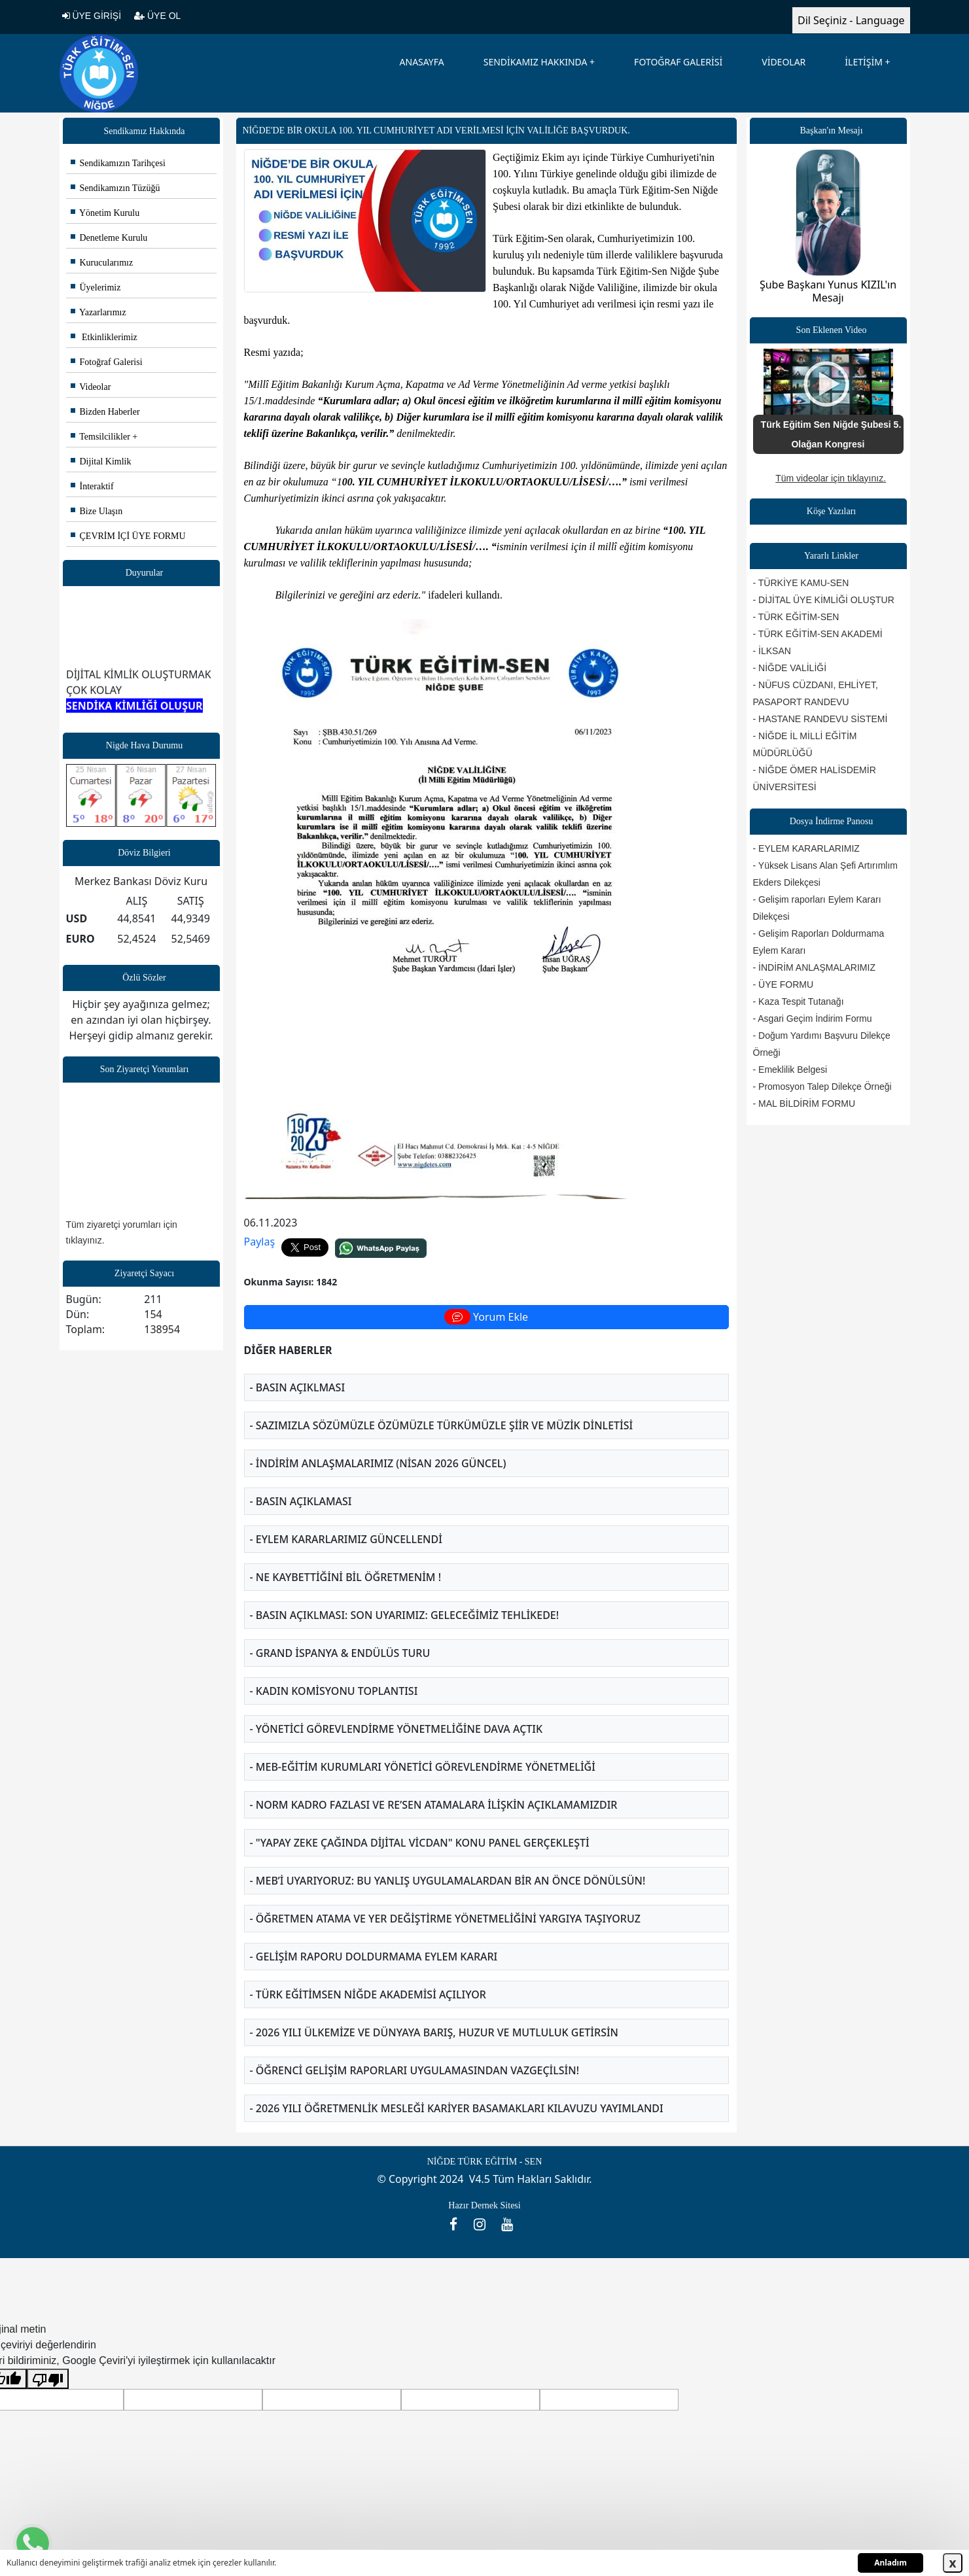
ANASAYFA (422, 62)
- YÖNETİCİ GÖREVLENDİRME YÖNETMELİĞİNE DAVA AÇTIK (396, 1729)
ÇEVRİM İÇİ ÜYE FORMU (128, 536)
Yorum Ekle (486, 1317)
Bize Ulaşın (97, 511)
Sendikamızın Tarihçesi (118, 163)
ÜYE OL (157, 15)
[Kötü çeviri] (48, 2379)
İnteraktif (92, 486)
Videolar (91, 387)
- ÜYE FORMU (783, 984)
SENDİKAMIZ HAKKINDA (536, 62)
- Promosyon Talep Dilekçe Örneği (822, 1086)
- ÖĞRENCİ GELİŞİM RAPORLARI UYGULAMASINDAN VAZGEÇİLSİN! (415, 2070)
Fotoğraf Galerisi (107, 362)
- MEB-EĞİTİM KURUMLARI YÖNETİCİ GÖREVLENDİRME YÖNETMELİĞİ (422, 1767)
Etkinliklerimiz (104, 337)
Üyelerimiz (96, 287)
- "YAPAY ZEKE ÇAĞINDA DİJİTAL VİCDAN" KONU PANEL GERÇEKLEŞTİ (420, 1843)
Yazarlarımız (98, 312)
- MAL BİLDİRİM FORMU (804, 1103)
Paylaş (259, 1241)
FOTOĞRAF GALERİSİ (678, 62)
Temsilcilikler (100, 437)
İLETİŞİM (864, 62)
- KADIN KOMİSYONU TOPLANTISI (334, 1691)
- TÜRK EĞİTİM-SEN (796, 617)
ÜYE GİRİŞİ (92, 15)
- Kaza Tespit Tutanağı (798, 1001)
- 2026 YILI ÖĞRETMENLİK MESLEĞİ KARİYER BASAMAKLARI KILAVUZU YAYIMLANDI (456, 2108)
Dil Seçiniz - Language (851, 20)
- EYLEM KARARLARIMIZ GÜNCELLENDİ (346, 1539)
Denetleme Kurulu (109, 238)
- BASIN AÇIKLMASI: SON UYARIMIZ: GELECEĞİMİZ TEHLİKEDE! (404, 1615)
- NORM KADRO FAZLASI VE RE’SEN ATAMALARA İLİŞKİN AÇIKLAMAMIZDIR (434, 1805)
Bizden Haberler (105, 412)
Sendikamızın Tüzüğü (115, 188)
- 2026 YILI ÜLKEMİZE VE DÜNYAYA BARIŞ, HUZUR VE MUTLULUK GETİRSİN (434, 2032)
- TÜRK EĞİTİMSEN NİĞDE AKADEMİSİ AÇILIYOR (368, 1994)
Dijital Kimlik (101, 461)
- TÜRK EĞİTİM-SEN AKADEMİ (818, 634)
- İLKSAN (772, 651)
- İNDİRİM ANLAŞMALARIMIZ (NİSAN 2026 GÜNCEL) (378, 1463)
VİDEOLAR (783, 62)
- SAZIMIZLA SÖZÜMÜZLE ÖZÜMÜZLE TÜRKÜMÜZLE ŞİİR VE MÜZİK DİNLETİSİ (441, 1425)
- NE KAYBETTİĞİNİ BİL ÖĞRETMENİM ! (346, 1577)
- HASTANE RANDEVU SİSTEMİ (820, 719)
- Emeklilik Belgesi (790, 1069)
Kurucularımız (102, 263)
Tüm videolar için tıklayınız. (830, 478)
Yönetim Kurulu (105, 213)
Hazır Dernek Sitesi (484, 2205)
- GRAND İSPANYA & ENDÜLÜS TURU (340, 1653)
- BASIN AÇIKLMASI (297, 1387)
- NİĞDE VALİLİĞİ (790, 668)
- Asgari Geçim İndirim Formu (812, 1018)
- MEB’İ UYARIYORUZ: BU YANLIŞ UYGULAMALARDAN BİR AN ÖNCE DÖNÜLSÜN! (448, 1880)
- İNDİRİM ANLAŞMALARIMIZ (814, 967)
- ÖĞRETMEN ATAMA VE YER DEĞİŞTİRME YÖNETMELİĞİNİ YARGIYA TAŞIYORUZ (445, 1918)
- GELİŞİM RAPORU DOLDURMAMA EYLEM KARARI (374, 1956)
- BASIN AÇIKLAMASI (301, 1501)
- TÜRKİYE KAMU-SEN (801, 583)
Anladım (890, 2562)
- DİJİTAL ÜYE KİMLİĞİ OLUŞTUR (823, 600)
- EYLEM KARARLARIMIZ (806, 848)
